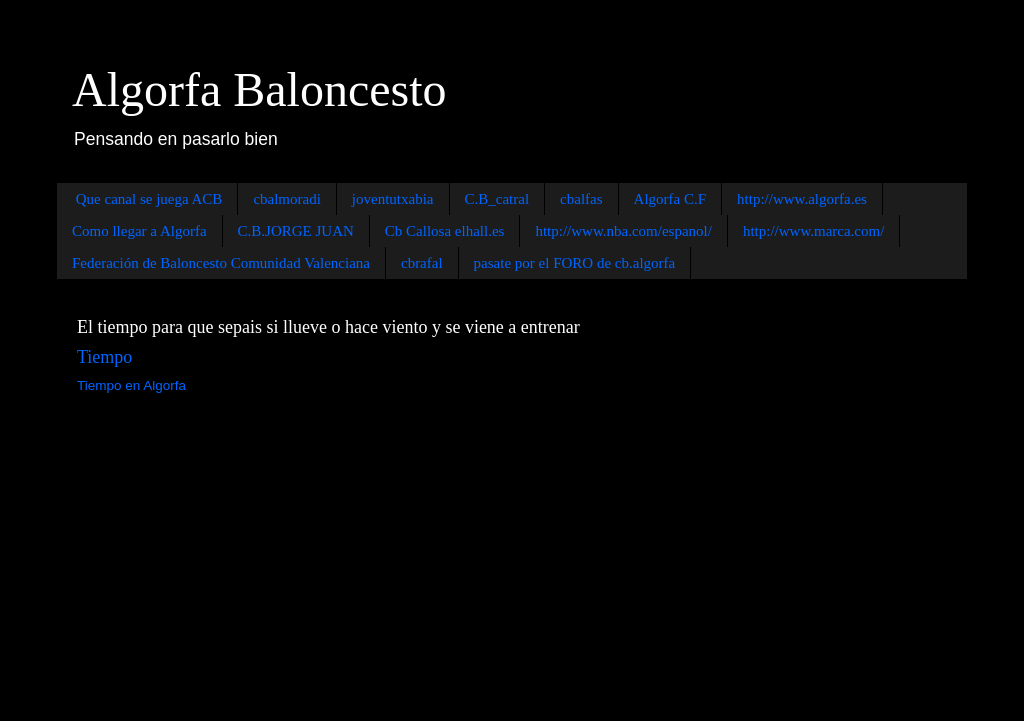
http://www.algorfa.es (802, 199)
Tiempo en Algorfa (131, 385)
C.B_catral (497, 199)
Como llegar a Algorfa (139, 231)
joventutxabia (393, 199)
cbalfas (581, 199)
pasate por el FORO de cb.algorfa (575, 263)
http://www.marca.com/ (814, 231)
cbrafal (422, 263)
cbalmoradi (286, 199)
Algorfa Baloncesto (259, 89)
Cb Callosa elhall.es (445, 231)
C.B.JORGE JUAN (296, 231)
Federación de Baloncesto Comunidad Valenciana (221, 263)
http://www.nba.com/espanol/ (623, 231)
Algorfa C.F (670, 199)
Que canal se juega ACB (149, 199)
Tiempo (104, 357)
